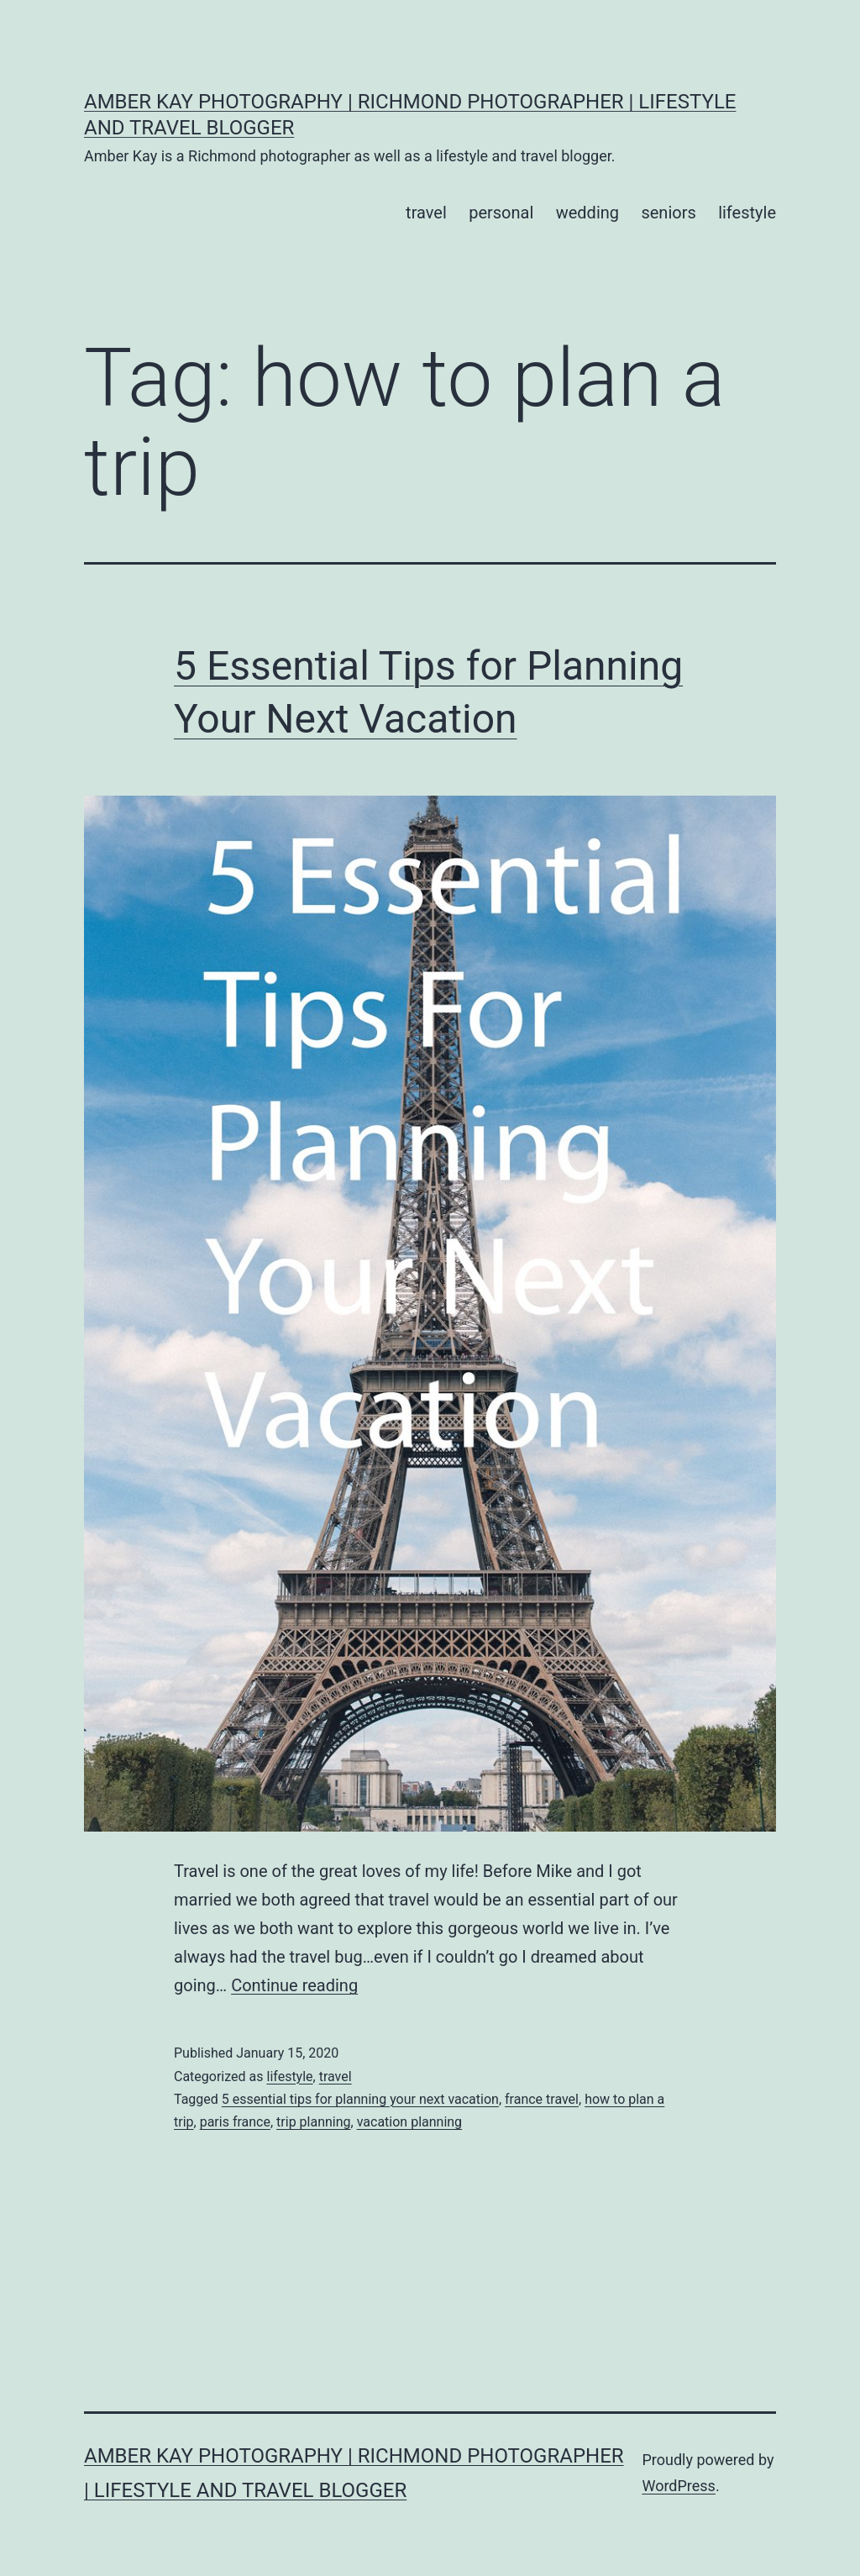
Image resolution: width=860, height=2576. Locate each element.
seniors (668, 212)
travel (426, 212)
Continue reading (294, 1985)
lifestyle (747, 212)
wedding (587, 212)
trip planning (313, 2122)
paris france (235, 2122)
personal (501, 212)
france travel (542, 2099)
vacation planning (409, 2122)
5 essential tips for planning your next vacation (360, 2099)
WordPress (678, 2486)
